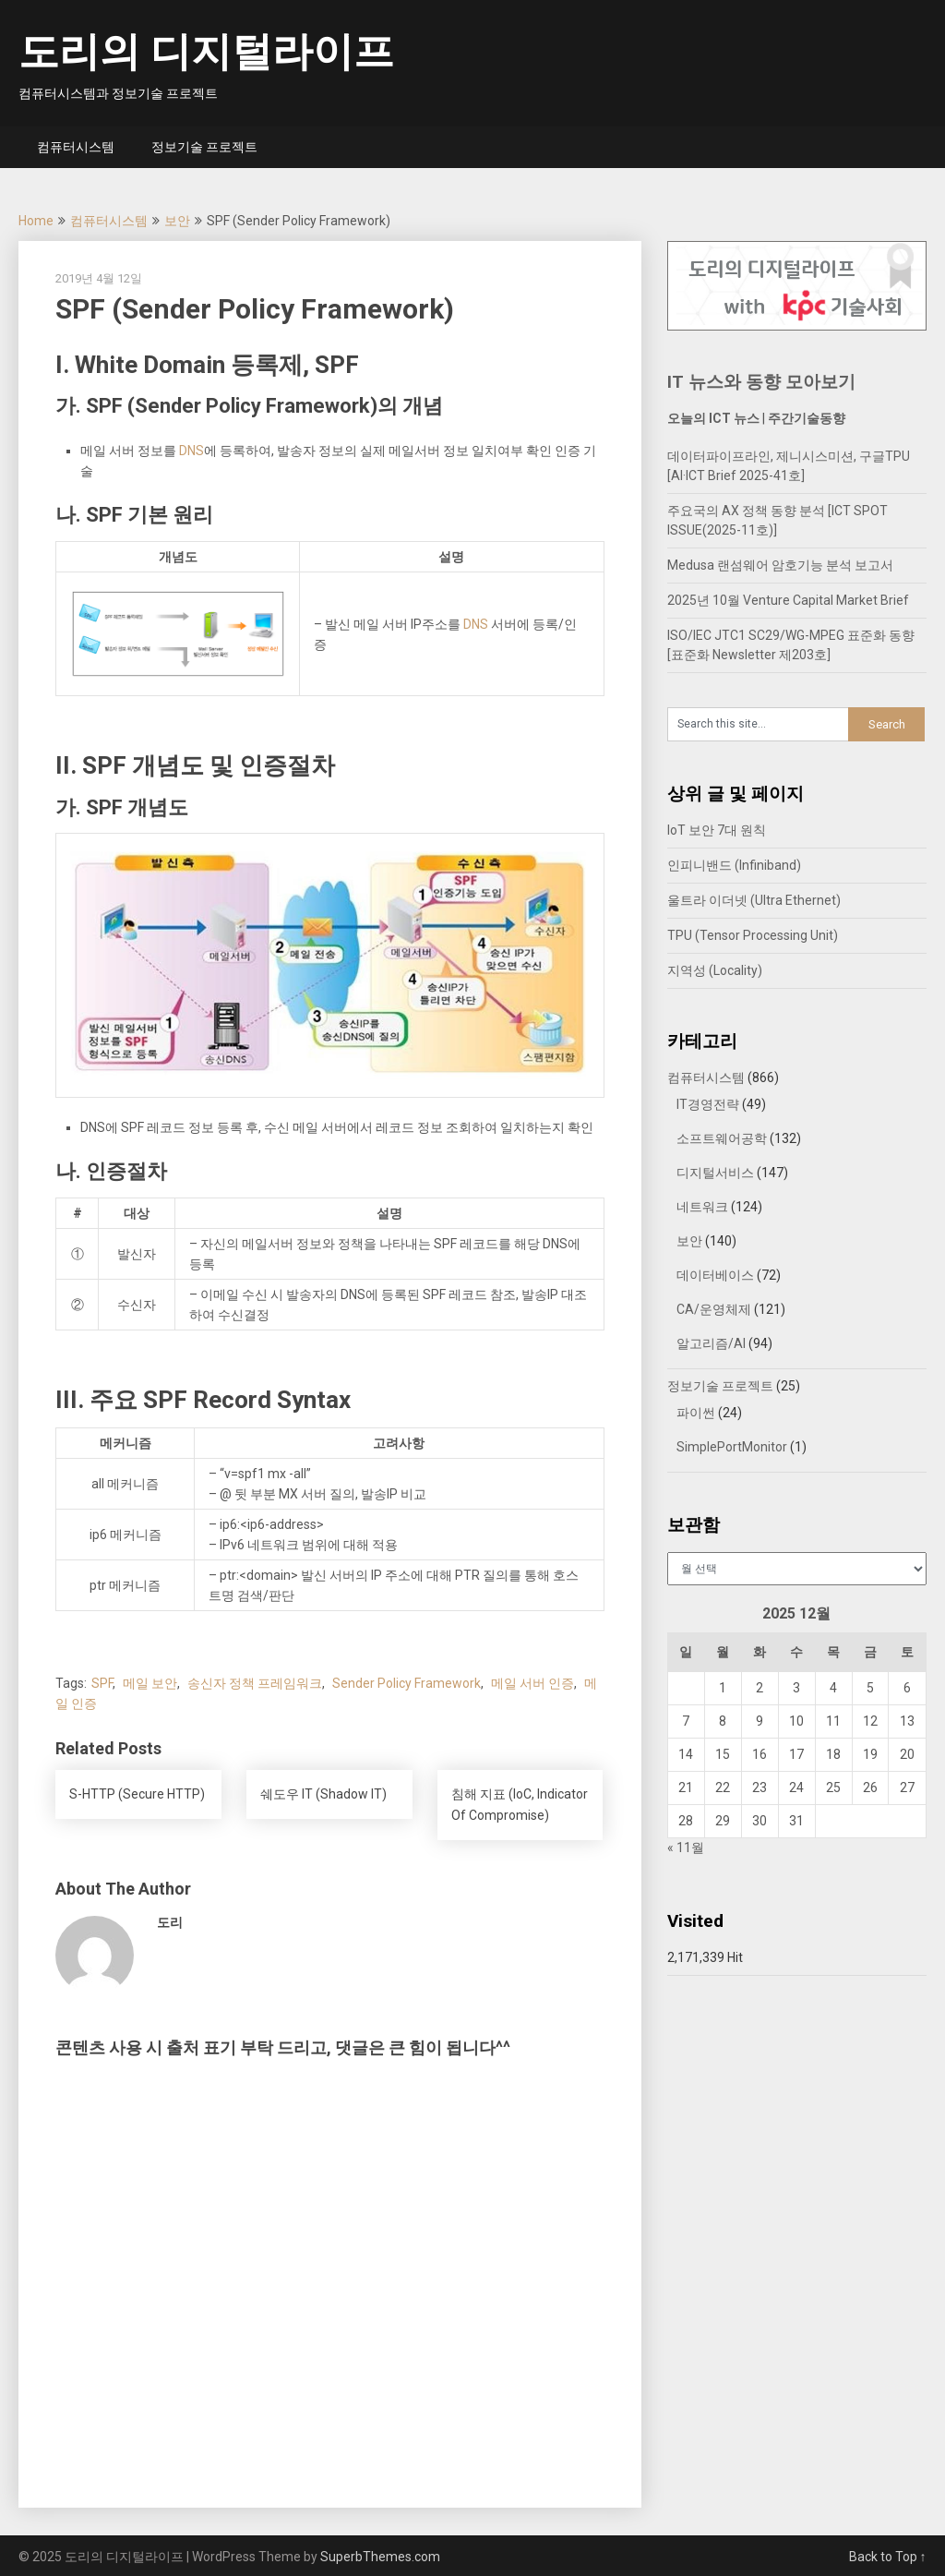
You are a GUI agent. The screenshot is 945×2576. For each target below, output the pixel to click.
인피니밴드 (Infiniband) (734, 865)
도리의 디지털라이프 (206, 52)
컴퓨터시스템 (75, 146)
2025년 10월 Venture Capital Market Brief (788, 600)
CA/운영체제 (713, 1309)
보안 (177, 220)
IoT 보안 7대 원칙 (716, 830)
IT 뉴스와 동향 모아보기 (761, 381)
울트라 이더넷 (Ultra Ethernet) (754, 900)
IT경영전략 (707, 1104)
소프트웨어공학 (721, 1138)
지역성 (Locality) (714, 970)
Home (36, 220)
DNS (191, 450)
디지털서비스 (715, 1172)
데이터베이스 (715, 1275)
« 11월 (685, 1847)
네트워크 (702, 1206)
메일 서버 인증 (532, 1683)
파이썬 (695, 1412)
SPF (102, 1683)
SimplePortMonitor (731, 1446)
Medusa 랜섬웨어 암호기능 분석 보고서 (780, 565)
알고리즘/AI (711, 1343)
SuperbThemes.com (380, 2556)
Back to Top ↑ (888, 2556)
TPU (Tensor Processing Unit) (752, 935)
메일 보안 (150, 1683)
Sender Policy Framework (406, 1683)
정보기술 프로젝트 (204, 146)
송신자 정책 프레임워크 (254, 1683)
